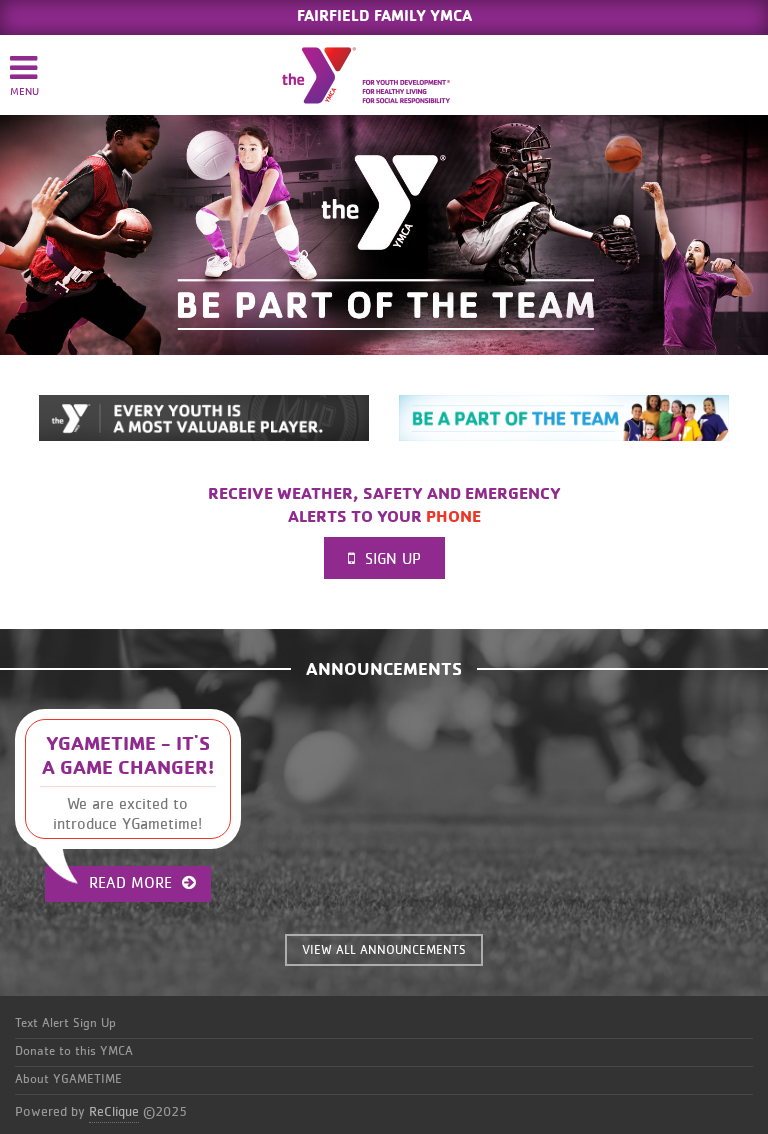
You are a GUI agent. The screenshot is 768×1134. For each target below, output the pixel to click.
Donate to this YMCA (74, 1051)
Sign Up (384, 558)
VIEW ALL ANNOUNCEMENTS (384, 950)
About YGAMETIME (68, 1079)
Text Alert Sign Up (65, 1023)
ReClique (114, 1112)
